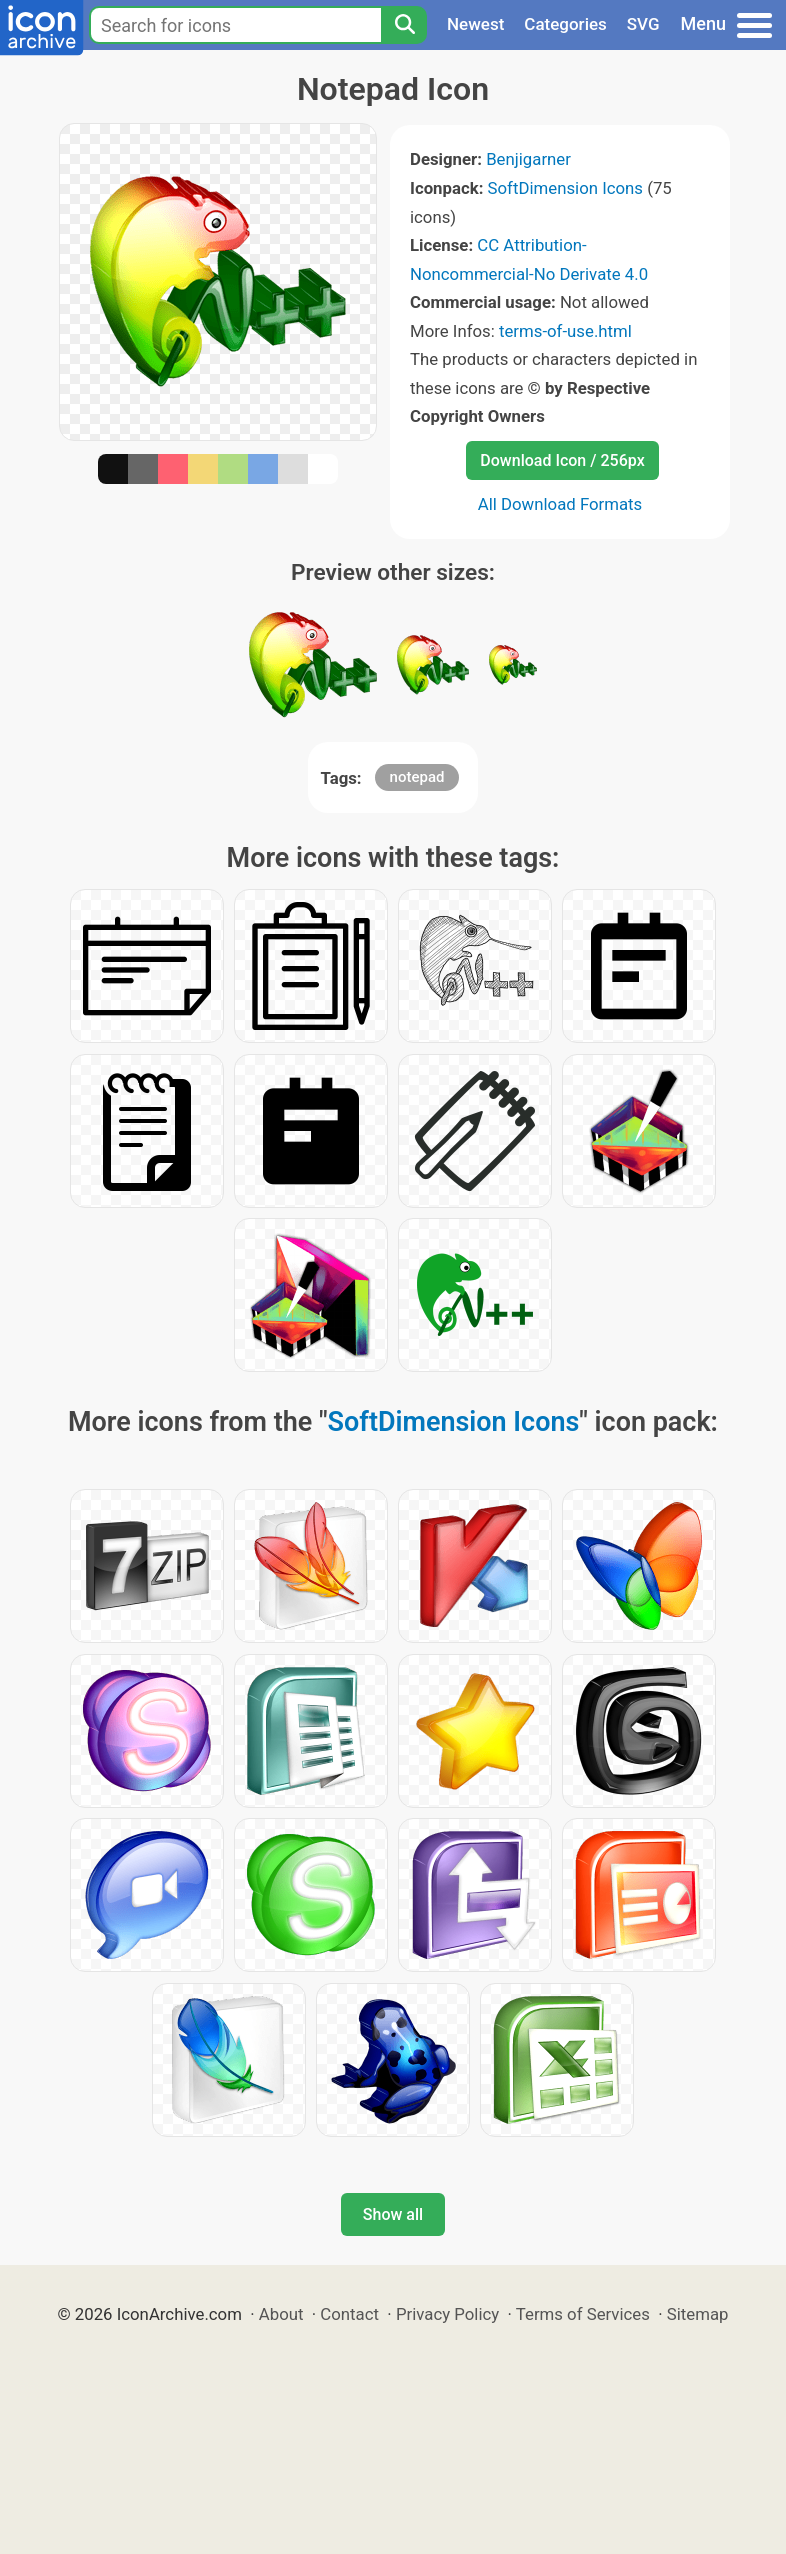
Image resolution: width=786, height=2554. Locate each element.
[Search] (404, 25)
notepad (417, 777)
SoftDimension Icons (565, 188)
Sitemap (698, 2314)
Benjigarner (528, 159)
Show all (393, 2214)
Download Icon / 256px (562, 460)
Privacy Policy (447, 2314)
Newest (475, 24)
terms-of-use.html (565, 331)
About (281, 2314)
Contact (349, 2314)
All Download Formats (560, 504)
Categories (565, 24)
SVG (643, 24)
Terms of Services (583, 2314)
